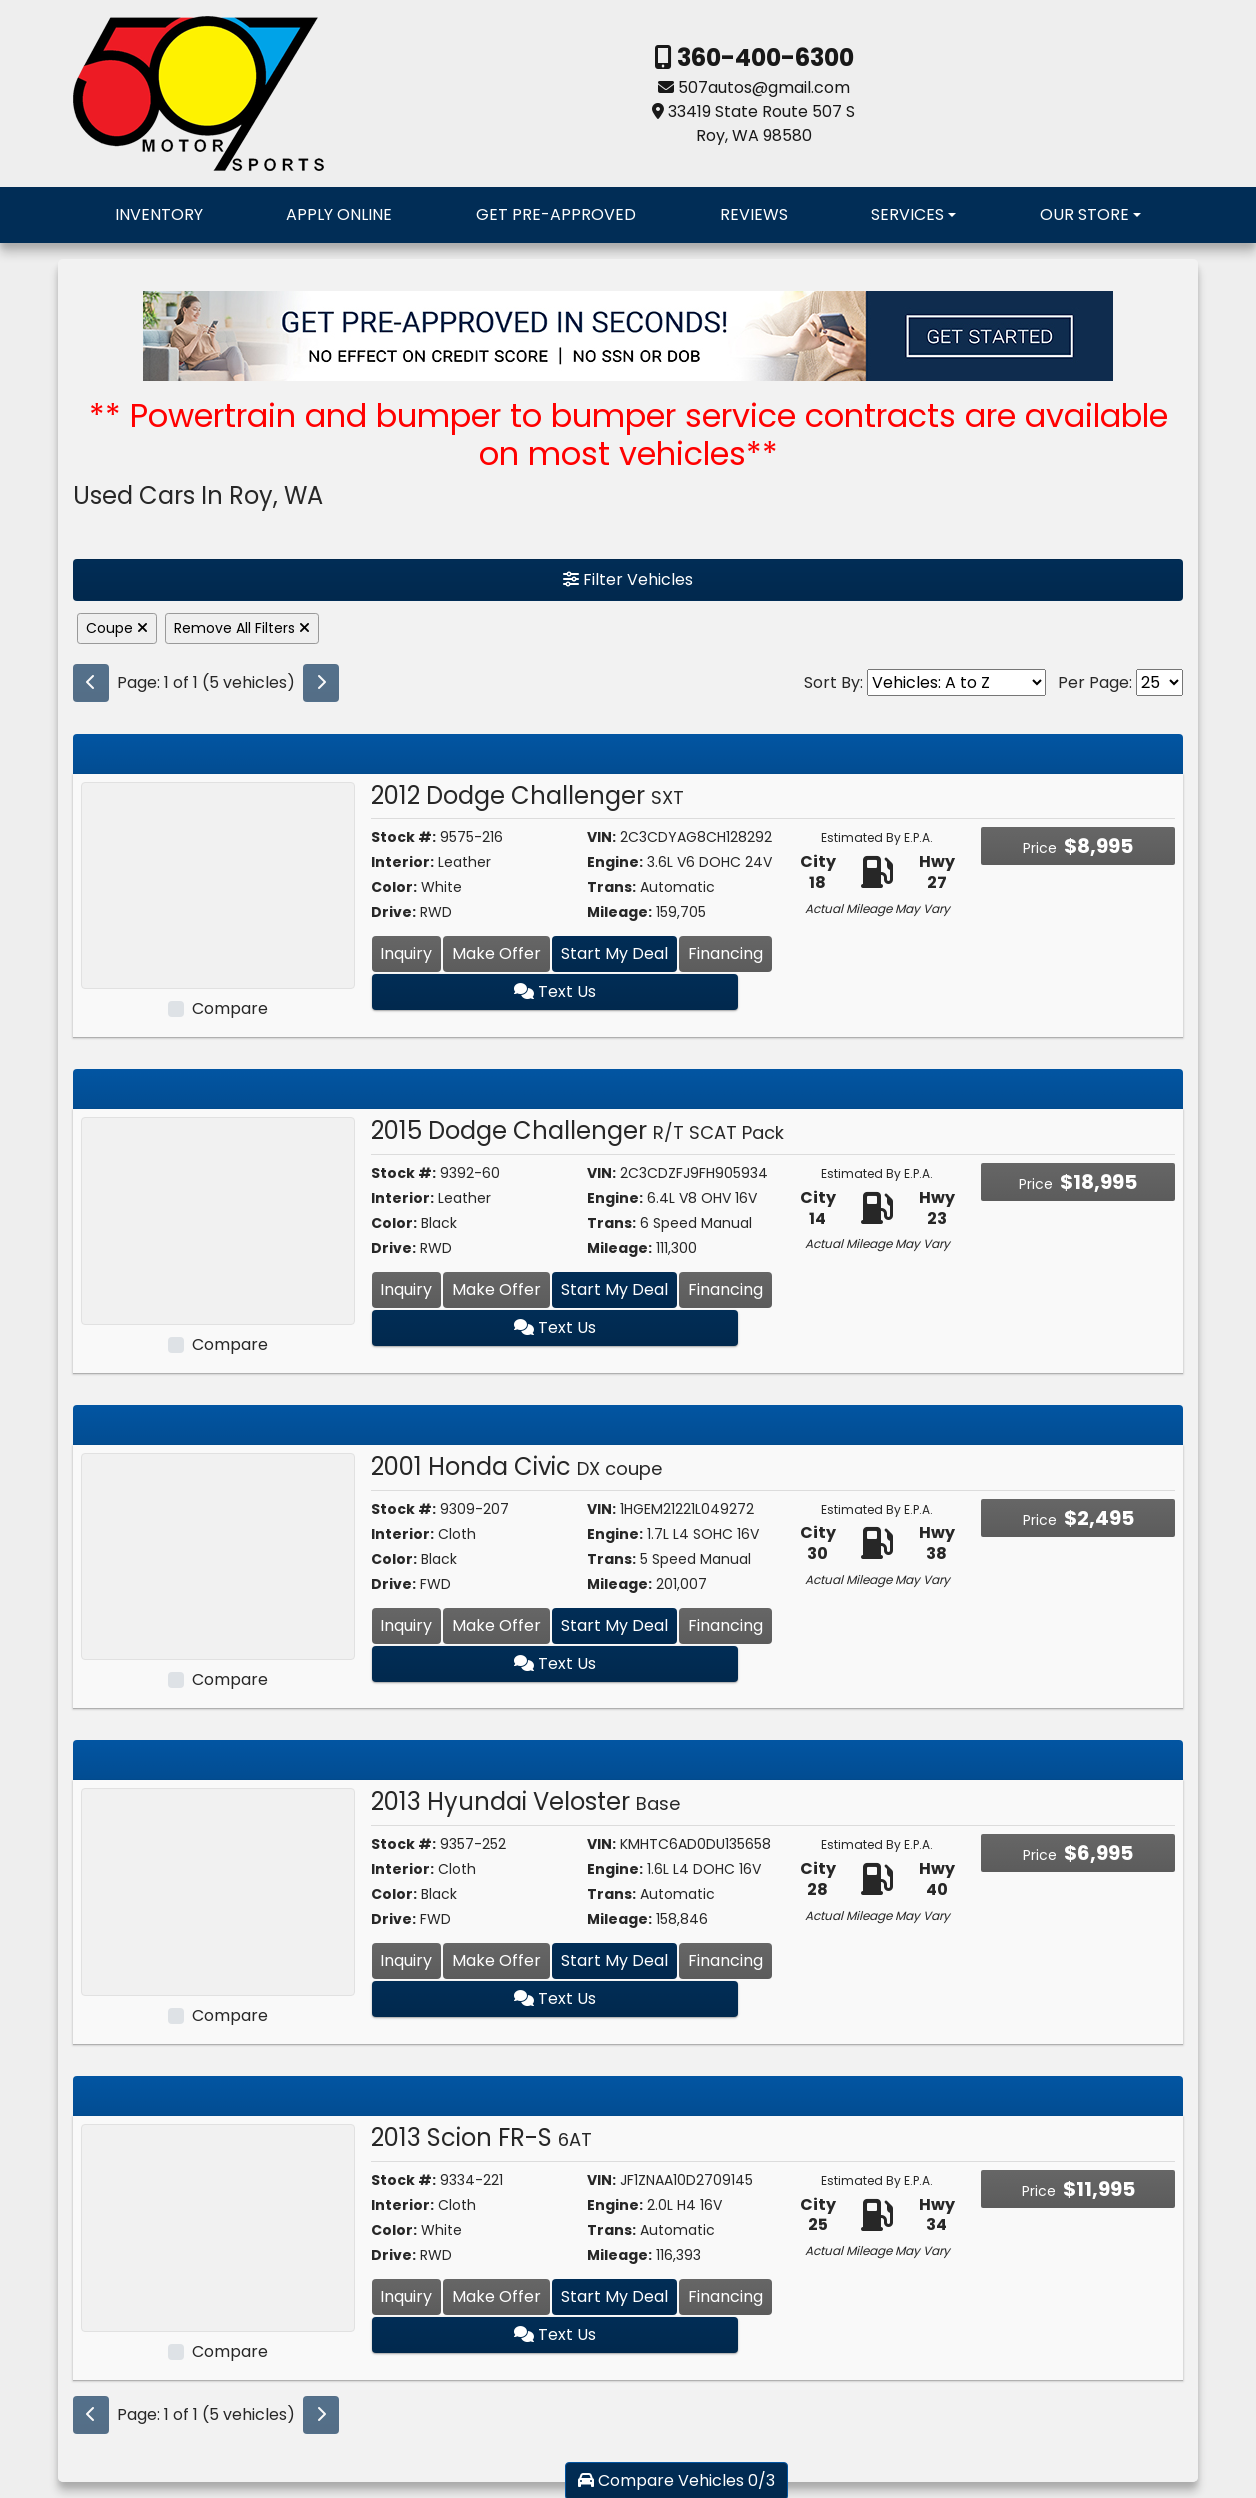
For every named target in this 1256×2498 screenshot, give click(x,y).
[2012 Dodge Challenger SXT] (218, 884)
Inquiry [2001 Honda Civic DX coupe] (406, 1625)
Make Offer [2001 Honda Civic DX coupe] (496, 1625)
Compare (230, 1008)
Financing (725, 953)
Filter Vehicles (628, 579)
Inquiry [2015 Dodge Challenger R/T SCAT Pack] (406, 1289)
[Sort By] (956, 682)
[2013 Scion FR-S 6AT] (218, 2226)
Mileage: (619, 912)
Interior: (402, 862)
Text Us (572, 991)
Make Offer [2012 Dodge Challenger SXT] (496, 953)
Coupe (117, 628)
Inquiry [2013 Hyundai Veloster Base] (406, 1960)
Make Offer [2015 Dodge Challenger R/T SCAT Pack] (496, 1289)
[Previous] (91, 683)
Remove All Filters (242, 628)
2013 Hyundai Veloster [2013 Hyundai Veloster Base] (525, 1801)
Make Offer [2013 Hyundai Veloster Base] (496, 1960)
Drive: (393, 912)
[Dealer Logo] (198, 92)
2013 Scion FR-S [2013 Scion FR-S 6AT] (481, 2137)
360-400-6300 (763, 57)
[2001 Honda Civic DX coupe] (218, 1555)
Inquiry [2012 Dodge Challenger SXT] (406, 953)
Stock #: (403, 837)
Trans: (611, 887)
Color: (394, 887)
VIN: (601, 837)
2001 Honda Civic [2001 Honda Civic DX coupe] (516, 1466)
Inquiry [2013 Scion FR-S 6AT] (406, 2296)
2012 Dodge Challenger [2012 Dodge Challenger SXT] (527, 795)
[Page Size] (1159, 682)
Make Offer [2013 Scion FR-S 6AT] (496, 2296)
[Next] (321, 683)
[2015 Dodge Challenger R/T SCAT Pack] (218, 1219)
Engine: (615, 862)
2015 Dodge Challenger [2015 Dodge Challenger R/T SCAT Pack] (577, 1130)
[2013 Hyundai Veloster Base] (218, 1891)
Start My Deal (614, 953)
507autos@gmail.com (764, 87)
